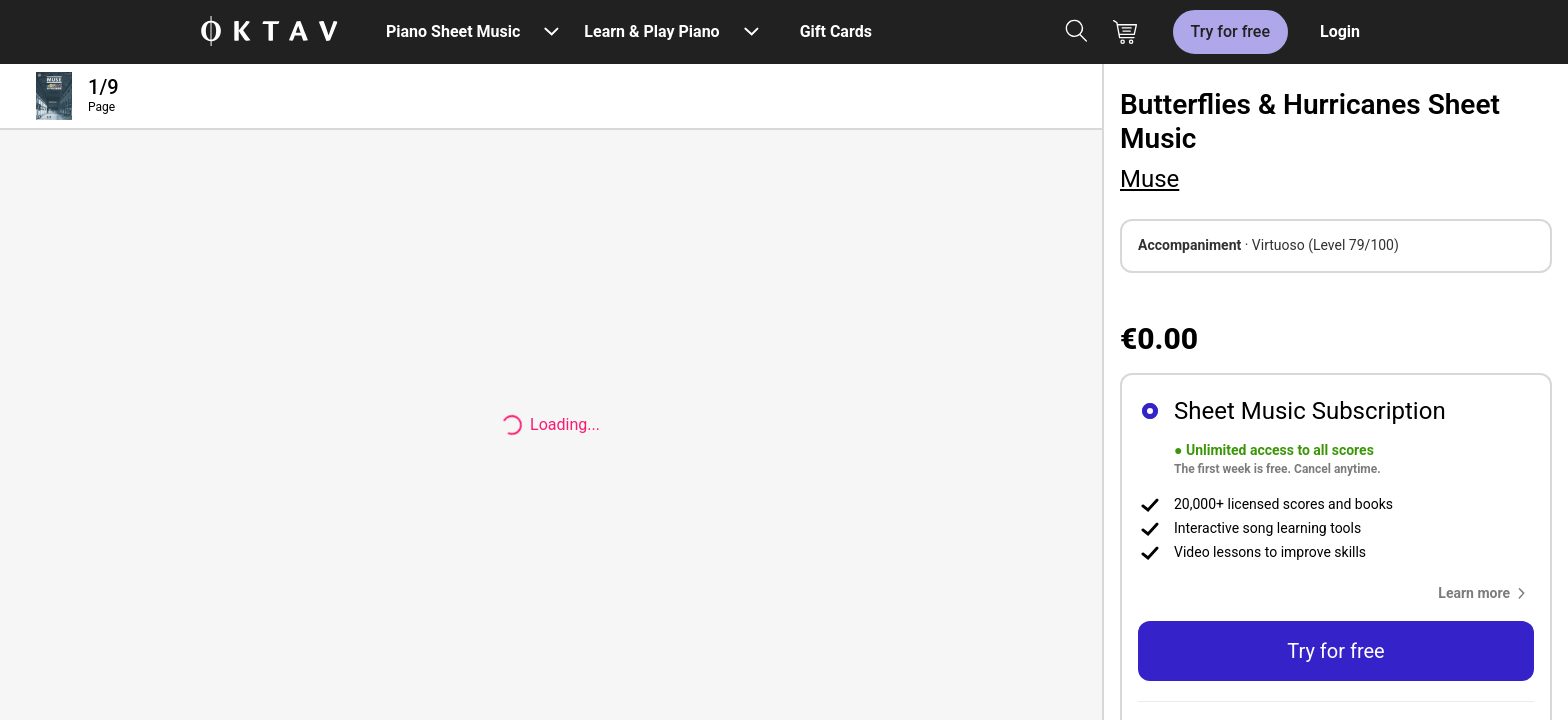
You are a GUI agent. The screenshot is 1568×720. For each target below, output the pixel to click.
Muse (1149, 179)
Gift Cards (836, 31)
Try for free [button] (1335, 651)
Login (1340, 31)
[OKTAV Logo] (269, 32)
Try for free (1230, 31)
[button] (1486, 593)
